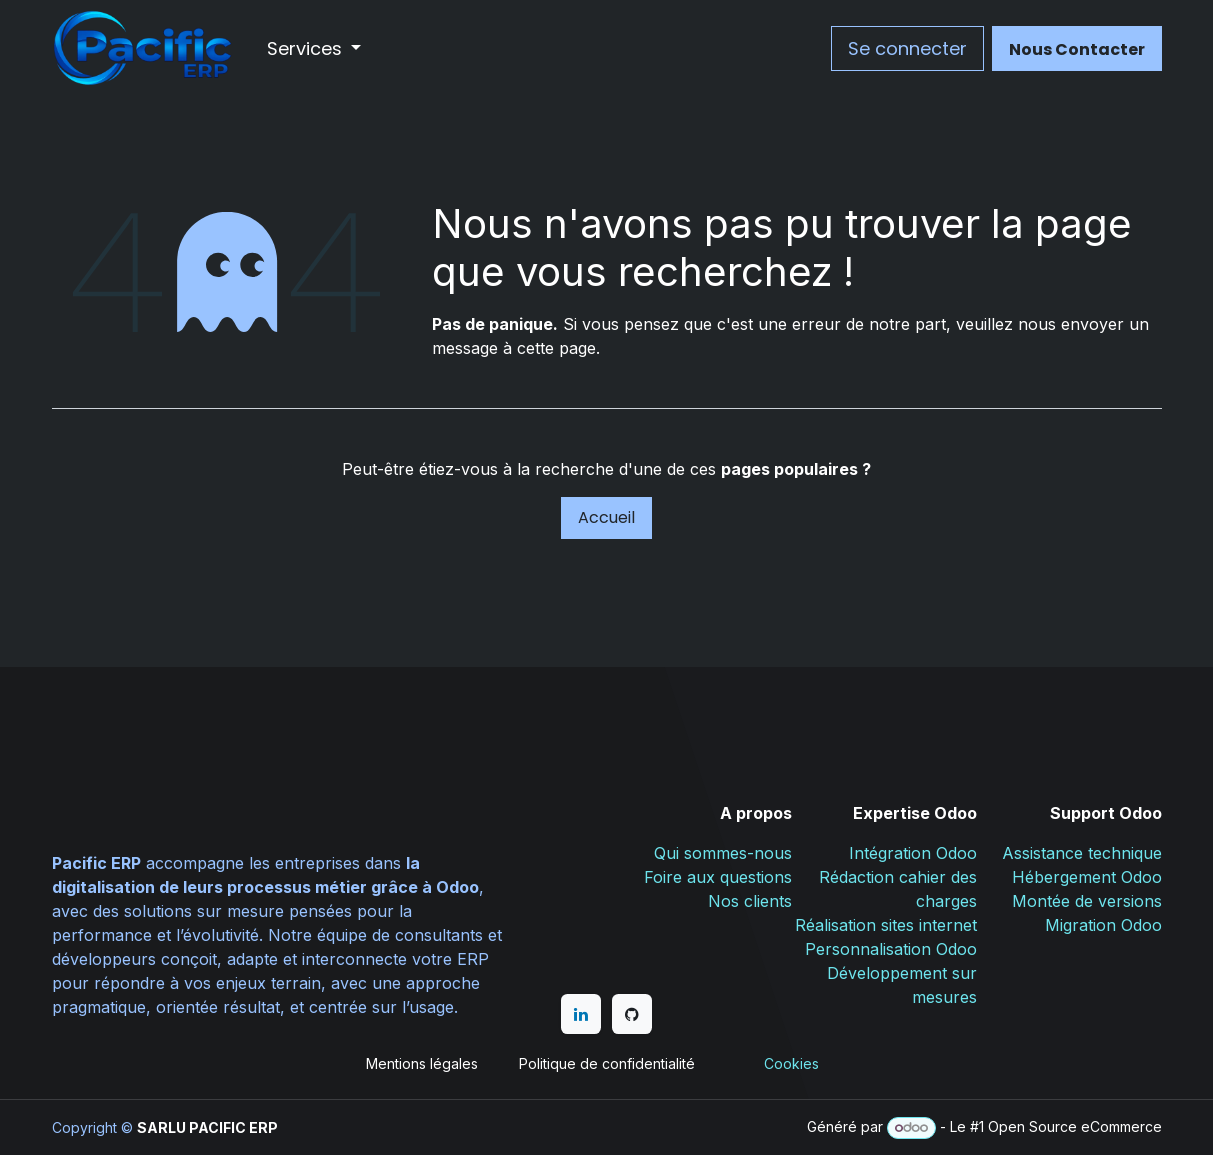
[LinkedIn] (581, 1014)
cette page (556, 348)
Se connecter (907, 48)
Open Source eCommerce (1075, 1126)
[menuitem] (314, 48)
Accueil (606, 517)
